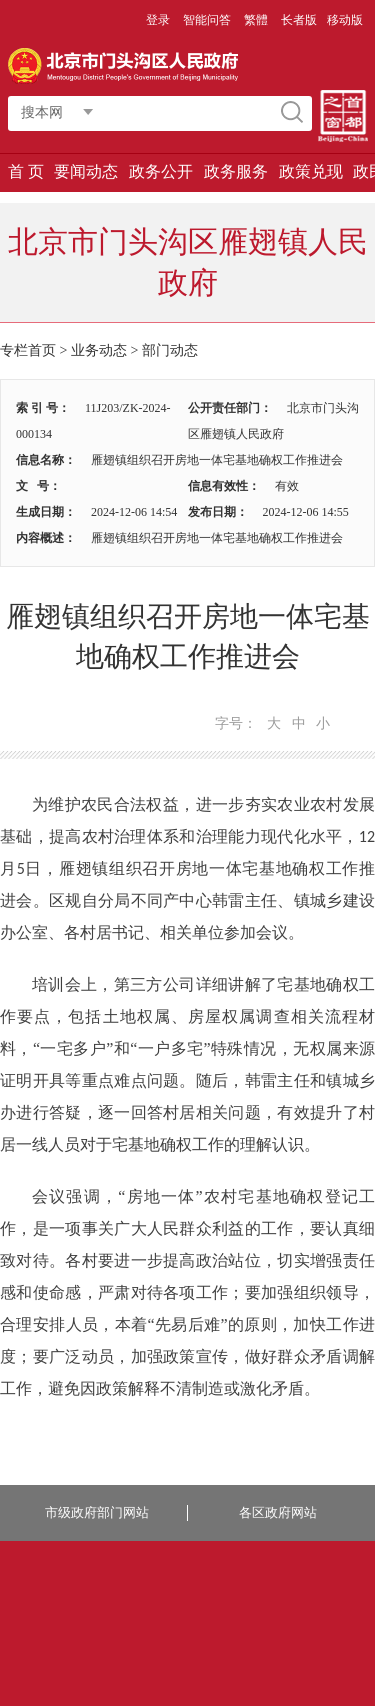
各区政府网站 (278, 1512)
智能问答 (207, 20)
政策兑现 (311, 171)
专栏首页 (28, 350)
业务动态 (99, 350)
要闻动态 (86, 171)
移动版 (345, 20)
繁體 (256, 20)
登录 (158, 20)
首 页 (26, 171)
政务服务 (236, 171)
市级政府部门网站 (97, 1512)
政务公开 (161, 171)
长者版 (299, 20)
